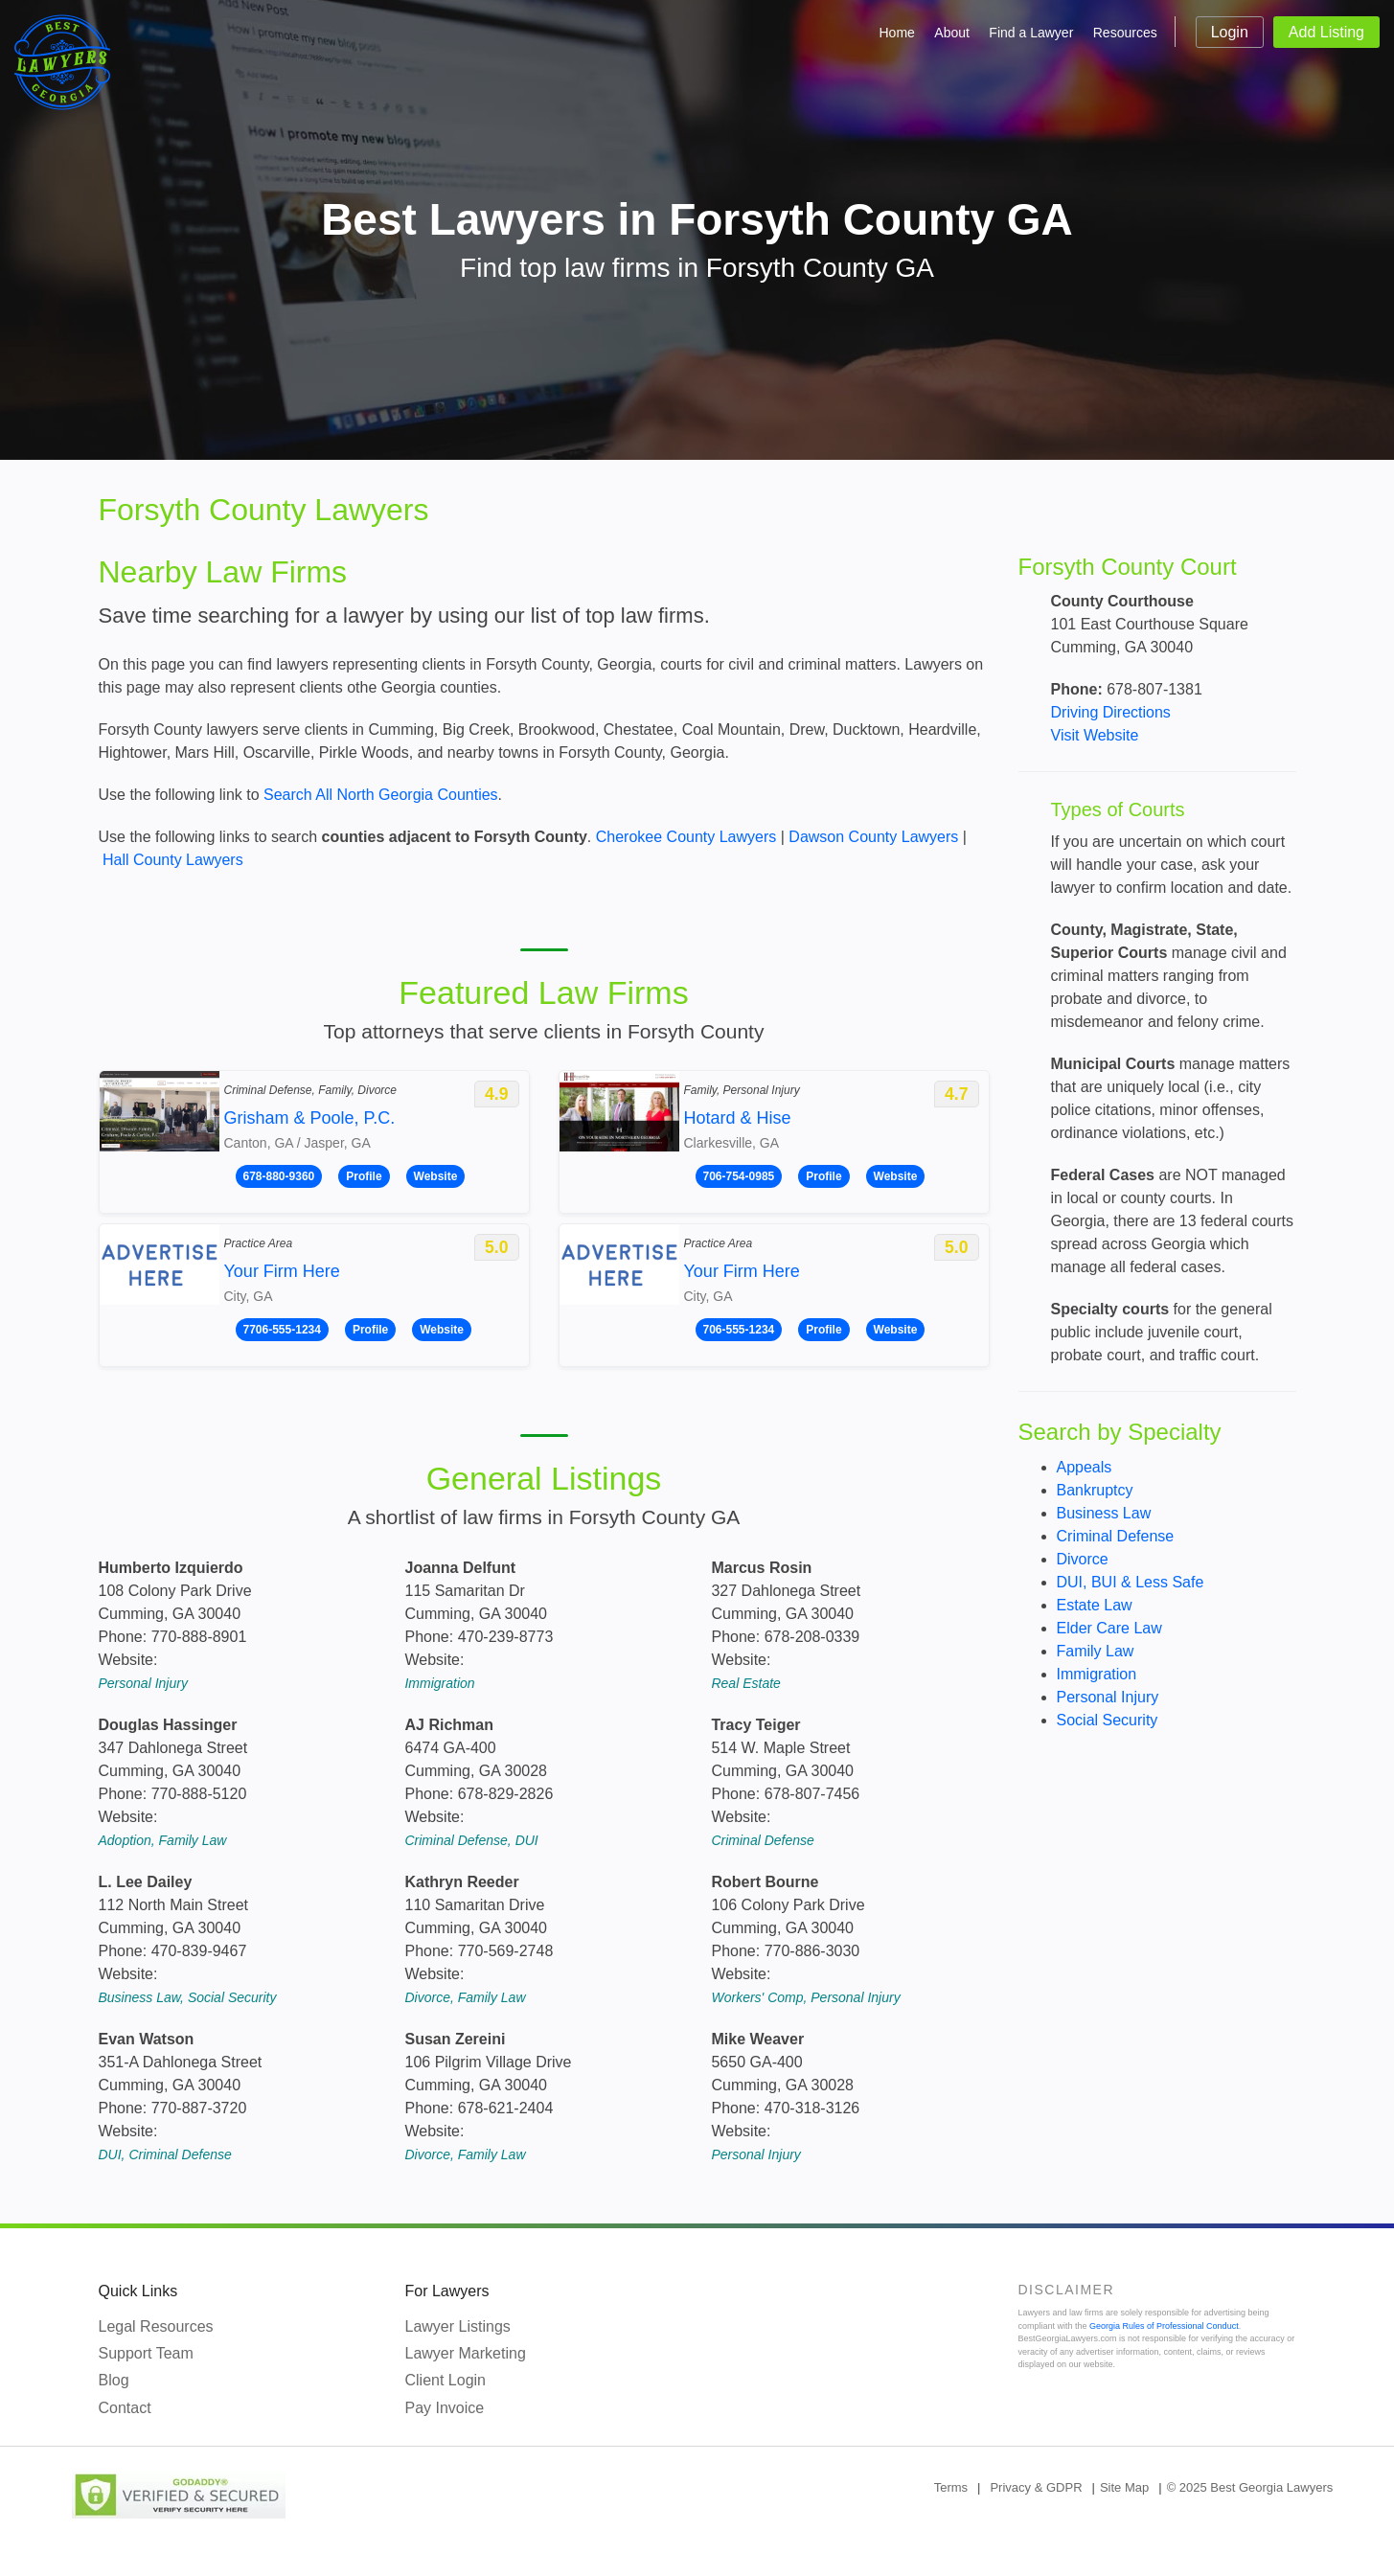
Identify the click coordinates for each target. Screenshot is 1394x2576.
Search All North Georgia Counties (380, 794)
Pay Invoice (445, 2408)
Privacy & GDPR (1036, 2487)
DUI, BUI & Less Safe (1130, 1582)
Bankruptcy (1095, 1490)
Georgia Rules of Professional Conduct (1164, 2326)
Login (1229, 32)
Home (897, 32)
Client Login (446, 2380)
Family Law (1095, 1651)
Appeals (1084, 1467)
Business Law (1104, 1513)
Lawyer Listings (458, 2326)
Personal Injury (1108, 1697)
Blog (114, 2380)
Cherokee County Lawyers (686, 837)
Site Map (1124, 2487)
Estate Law (1094, 1605)
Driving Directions (1111, 712)
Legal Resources (156, 2326)
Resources (1125, 32)
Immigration (1097, 1674)
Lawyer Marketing (465, 2353)
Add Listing (1326, 32)
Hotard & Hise (737, 1118)
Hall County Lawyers (173, 860)
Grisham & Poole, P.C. (310, 1118)
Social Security (1107, 1720)
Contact (125, 2408)
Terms (951, 2487)
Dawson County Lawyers (873, 837)
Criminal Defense (1116, 1536)
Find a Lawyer (1031, 32)
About (952, 32)
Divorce (1082, 1559)
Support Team (146, 2353)
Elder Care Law (1109, 1628)
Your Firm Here (282, 1271)
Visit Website (1095, 735)
